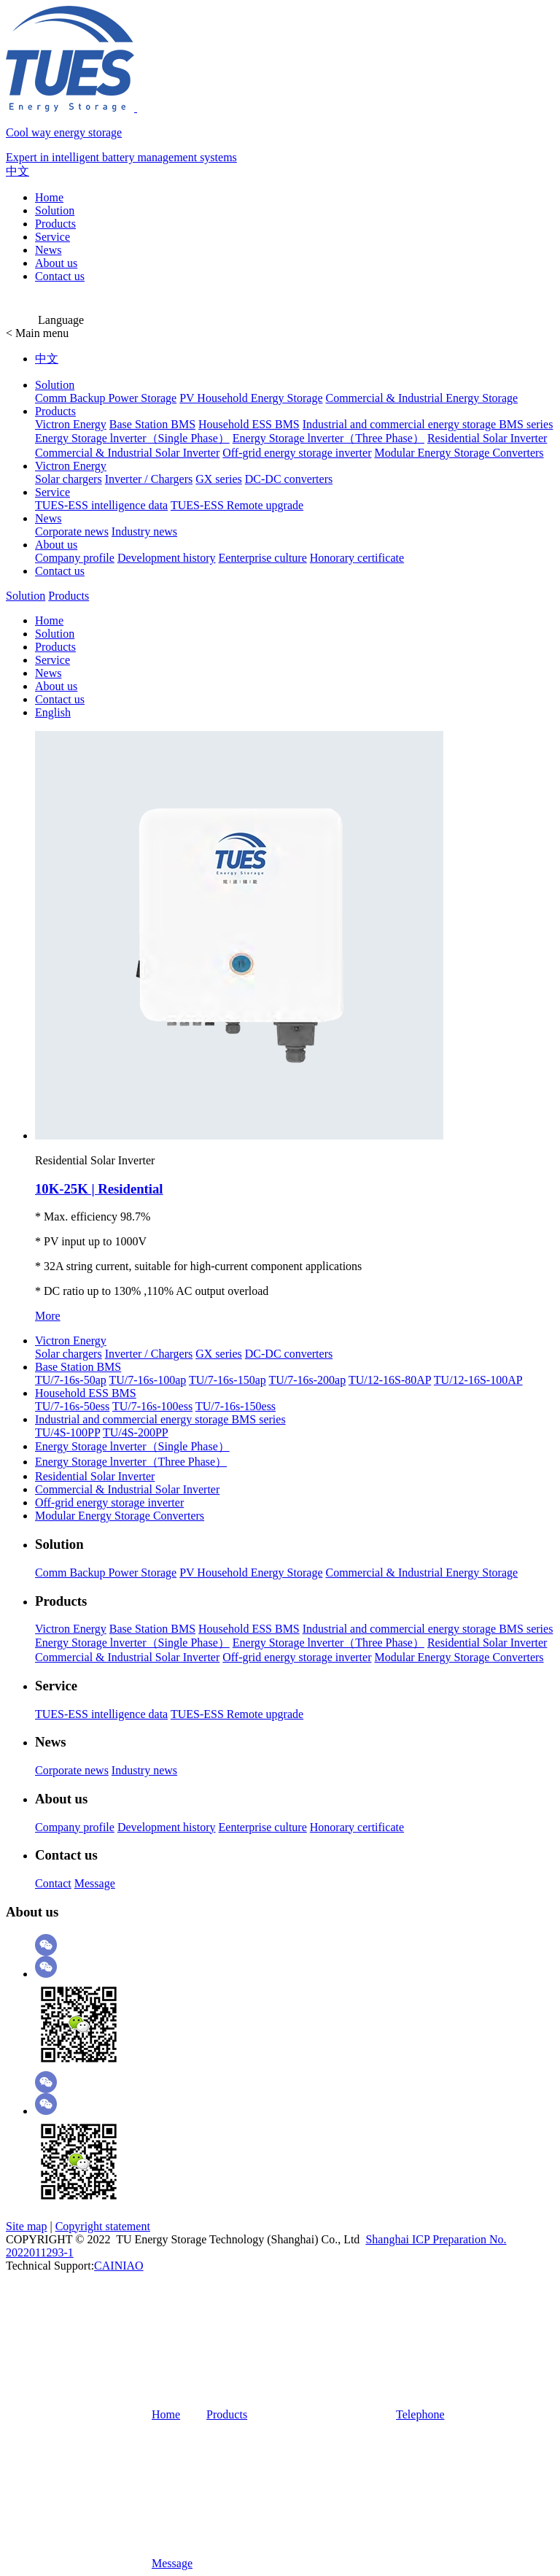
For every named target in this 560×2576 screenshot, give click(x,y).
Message (94, 1883)
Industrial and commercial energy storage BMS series (428, 424)
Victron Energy (70, 424)
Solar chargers (68, 479)
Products (55, 223)
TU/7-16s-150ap (227, 1380)
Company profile (74, 558)
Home (49, 197)
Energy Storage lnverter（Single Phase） (132, 438)
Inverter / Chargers (149, 479)
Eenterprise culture (263, 558)
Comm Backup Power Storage (105, 398)
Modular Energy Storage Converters (458, 452)
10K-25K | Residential (99, 1188)
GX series (218, 479)
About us (56, 263)
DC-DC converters (288, 479)
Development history (166, 558)
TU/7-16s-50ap (70, 1380)
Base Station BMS (152, 424)
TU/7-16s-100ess (152, 1406)
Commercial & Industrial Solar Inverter (127, 452)
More (48, 1316)
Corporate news (72, 531)
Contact (53, 1883)
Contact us (60, 276)
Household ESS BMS (249, 424)
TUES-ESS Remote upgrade (237, 505)
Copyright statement (102, 2226)
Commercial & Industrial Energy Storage (421, 398)
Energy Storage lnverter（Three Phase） (328, 438)
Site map (26, 2226)
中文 (17, 171)
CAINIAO (119, 2265)
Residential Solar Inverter (487, 438)
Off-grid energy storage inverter (296, 452)
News (48, 250)
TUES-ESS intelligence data (101, 505)
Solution (54, 210)
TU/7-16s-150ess (235, 1406)
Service (52, 237)
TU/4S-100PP (67, 1432)
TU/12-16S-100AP (478, 1380)
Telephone (347, 2414)
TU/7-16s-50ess (72, 1406)
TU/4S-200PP (135, 1432)
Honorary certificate (357, 558)
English (53, 712)
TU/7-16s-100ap (147, 1380)
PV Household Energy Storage (250, 398)
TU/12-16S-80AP (390, 1380)
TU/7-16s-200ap (307, 1380)
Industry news (144, 531)
